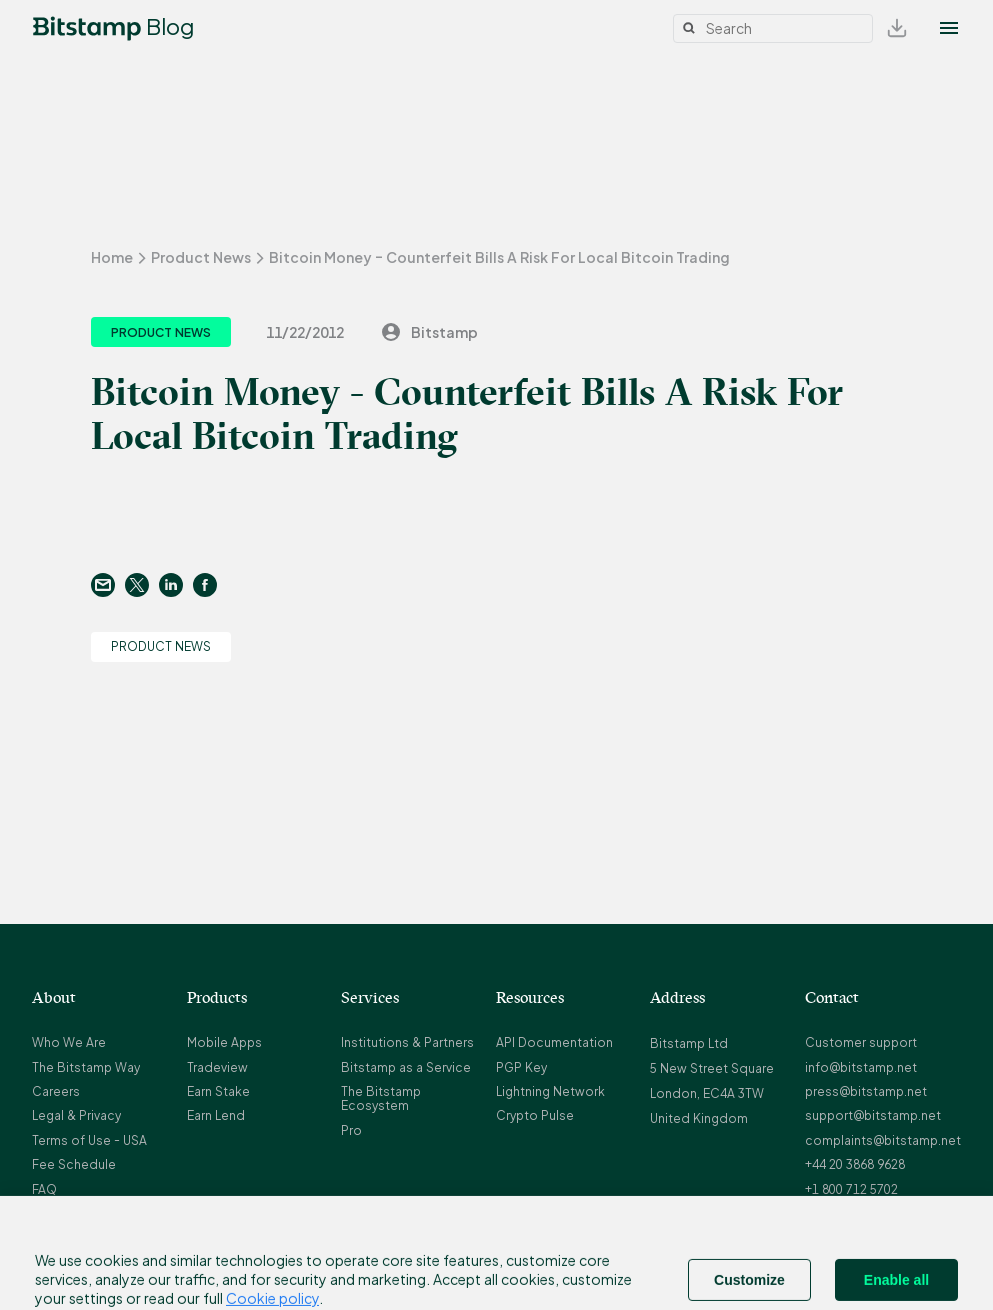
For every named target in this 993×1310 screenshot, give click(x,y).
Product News (201, 257)
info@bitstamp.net (861, 1067)
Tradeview (217, 1067)
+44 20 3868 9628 (855, 1164)
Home (112, 257)
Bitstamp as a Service (406, 1067)
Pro (351, 1130)
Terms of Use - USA (89, 1140)
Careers (56, 1091)
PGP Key (521, 1067)
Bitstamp (428, 332)
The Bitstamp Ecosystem (381, 1098)
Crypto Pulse (535, 1115)
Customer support (861, 1042)
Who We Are (69, 1042)
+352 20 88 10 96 (853, 1213)
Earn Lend (216, 1115)
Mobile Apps (224, 1042)
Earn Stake (218, 1091)
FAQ (44, 1189)
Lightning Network (550, 1091)
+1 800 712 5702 (851, 1189)
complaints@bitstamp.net (883, 1140)
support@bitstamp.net (873, 1115)
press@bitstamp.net (866, 1091)
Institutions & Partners (407, 1042)
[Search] (773, 28)
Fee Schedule (74, 1164)
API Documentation (554, 1042)
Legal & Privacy (76, 1115)
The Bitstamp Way (86, 1067)
